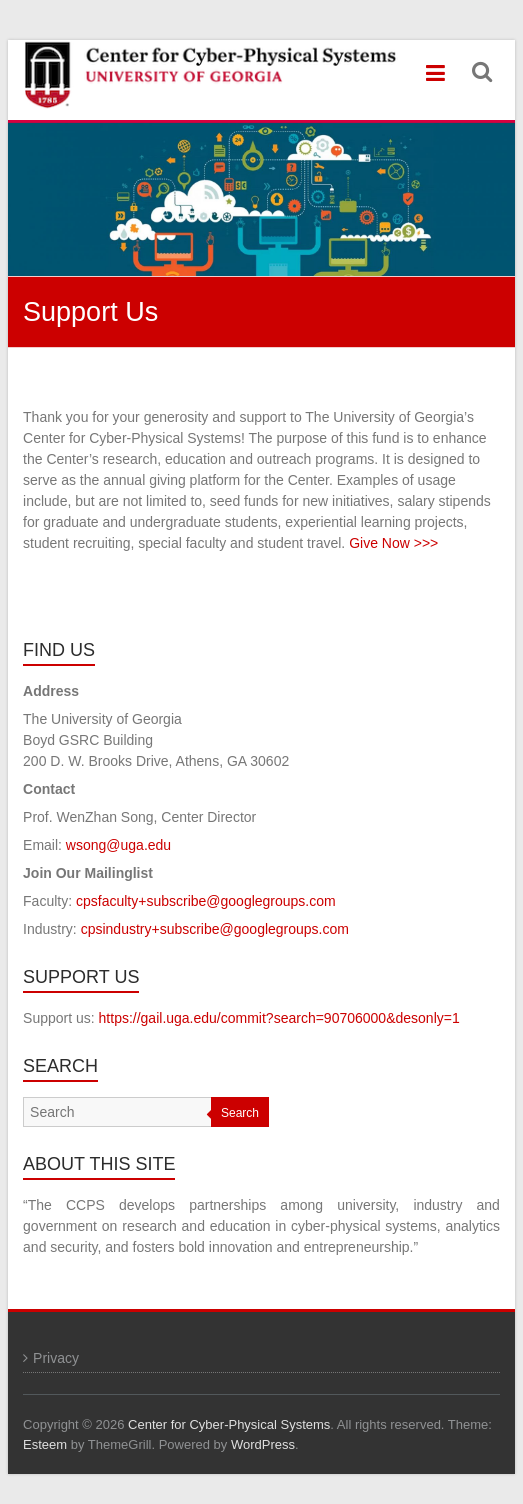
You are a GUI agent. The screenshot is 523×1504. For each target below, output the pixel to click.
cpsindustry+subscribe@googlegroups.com (215, 929)
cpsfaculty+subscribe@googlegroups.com (206, 901)
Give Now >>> (393, 543)
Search (240, 1113)
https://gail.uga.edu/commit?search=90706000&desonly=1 (279, 1018)
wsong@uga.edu (118, 845)
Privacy (56, 1358)
